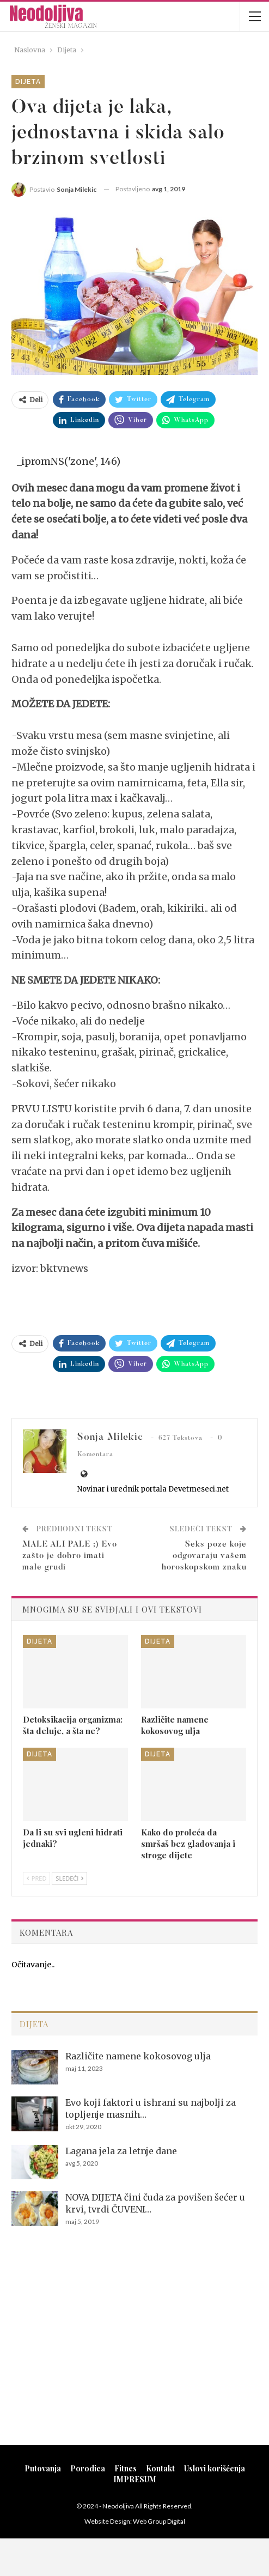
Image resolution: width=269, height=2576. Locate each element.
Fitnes (125, 2468)
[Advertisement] (134, 2350)
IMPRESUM (134, 2479)
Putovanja (43, 2468)
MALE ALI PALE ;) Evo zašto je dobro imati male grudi (69, 1556)
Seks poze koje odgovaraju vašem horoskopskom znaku (204, 1556)
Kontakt (160, 2468)
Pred (36, 1878)
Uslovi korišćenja (214, 2468)
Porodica (87, 2468)
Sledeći (69, 1878)
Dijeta (28, 82)
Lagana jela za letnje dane (121, 2150)
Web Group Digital (159, 2521)
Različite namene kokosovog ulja (138, 2056)
